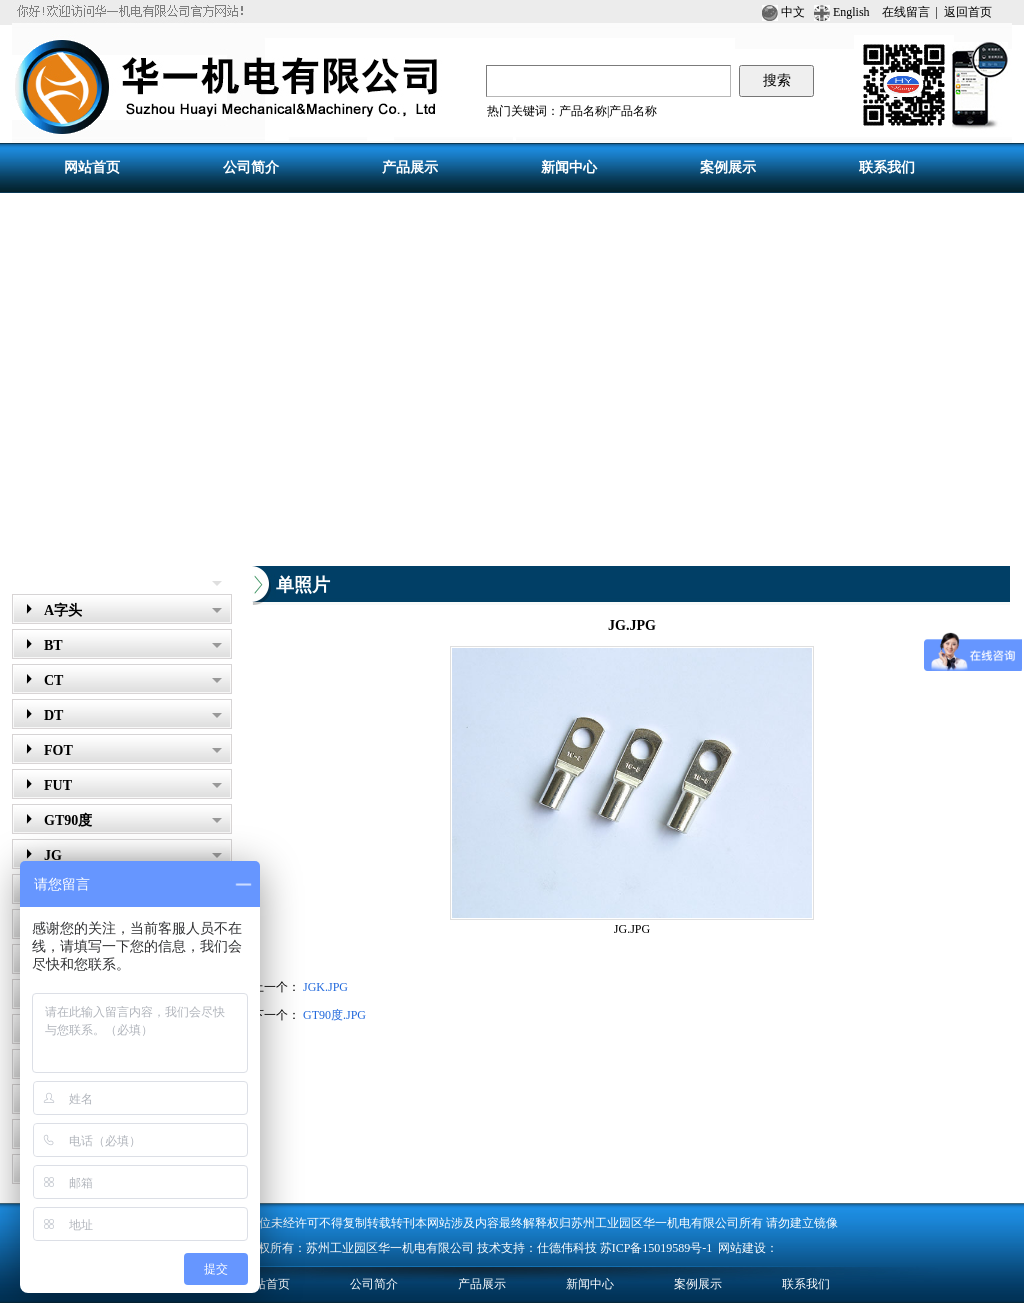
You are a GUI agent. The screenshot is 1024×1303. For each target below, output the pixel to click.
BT (133, 645)
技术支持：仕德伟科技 (537, 1248)
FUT (133, 785)
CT (133, 680)
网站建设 (742, 1248)
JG (133, 855)
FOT (133, 750)
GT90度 (133, 820)
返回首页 (968, 12)
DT (133, 715)
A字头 (133, 610)
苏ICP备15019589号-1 (658, 1248)
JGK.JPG (325, 987)
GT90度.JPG (334, 1015)
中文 (783, 12)
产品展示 (48, 579)
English (850, 12)
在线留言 (906, 12)
